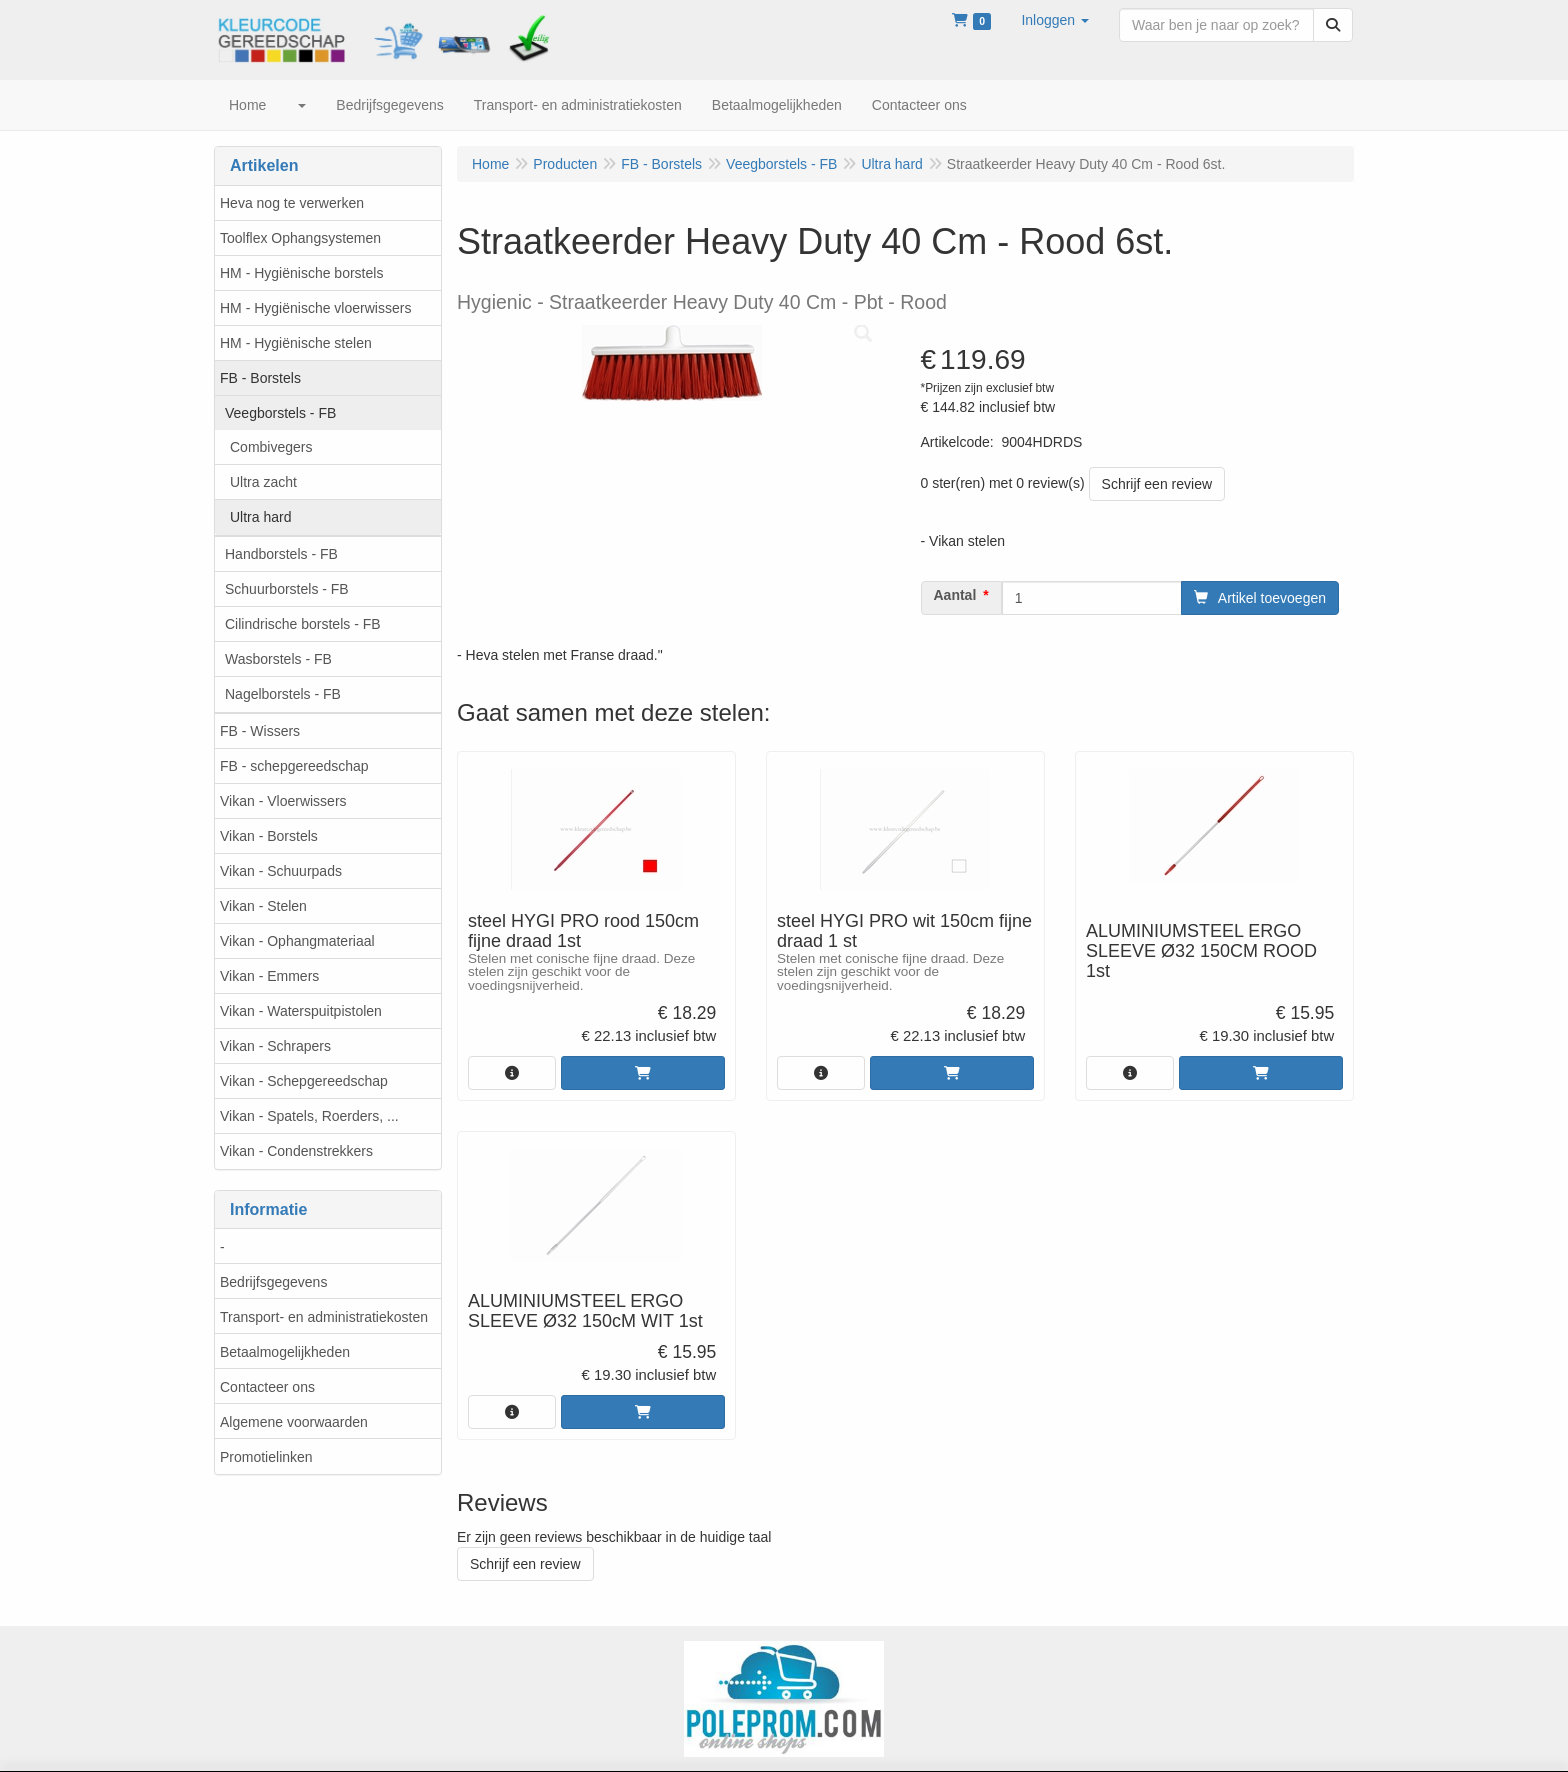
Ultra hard (260, 517)
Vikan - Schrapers (275, 1046)
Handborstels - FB (281, 554)
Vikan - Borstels (269, 836)
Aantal (955, 595)
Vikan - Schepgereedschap (304, 1081)
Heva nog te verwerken (292, 203)
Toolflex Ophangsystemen (300, 238)
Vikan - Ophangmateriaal (297, 941)
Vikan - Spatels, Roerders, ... (309, 1116)
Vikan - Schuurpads (281, 871)
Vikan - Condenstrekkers (296, 1151)
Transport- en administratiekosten (324, 1317)
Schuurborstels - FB (287, 589)
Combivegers (271, 447)
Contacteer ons (267, 1387)
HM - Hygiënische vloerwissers (315, 308)
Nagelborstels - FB (283, 694)
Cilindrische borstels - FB (303, 624)
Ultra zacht (263, 482)
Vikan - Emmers (269, 976)
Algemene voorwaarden (294, 1422)
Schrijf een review (1157, 484)
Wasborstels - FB (278, 659)
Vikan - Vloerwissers (283, 801)
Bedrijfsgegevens (273, 1282)
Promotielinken (266, 1457)
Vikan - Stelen (263, 906)
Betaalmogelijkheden (285, 1352)
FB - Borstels (260, 378)
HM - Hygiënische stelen (296, 343)
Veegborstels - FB (280, 413)
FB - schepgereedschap (294, 766)
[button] (1055, 20)
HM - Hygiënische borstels (301, 273)
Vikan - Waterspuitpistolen (301, 1011)
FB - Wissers (260, 731)
